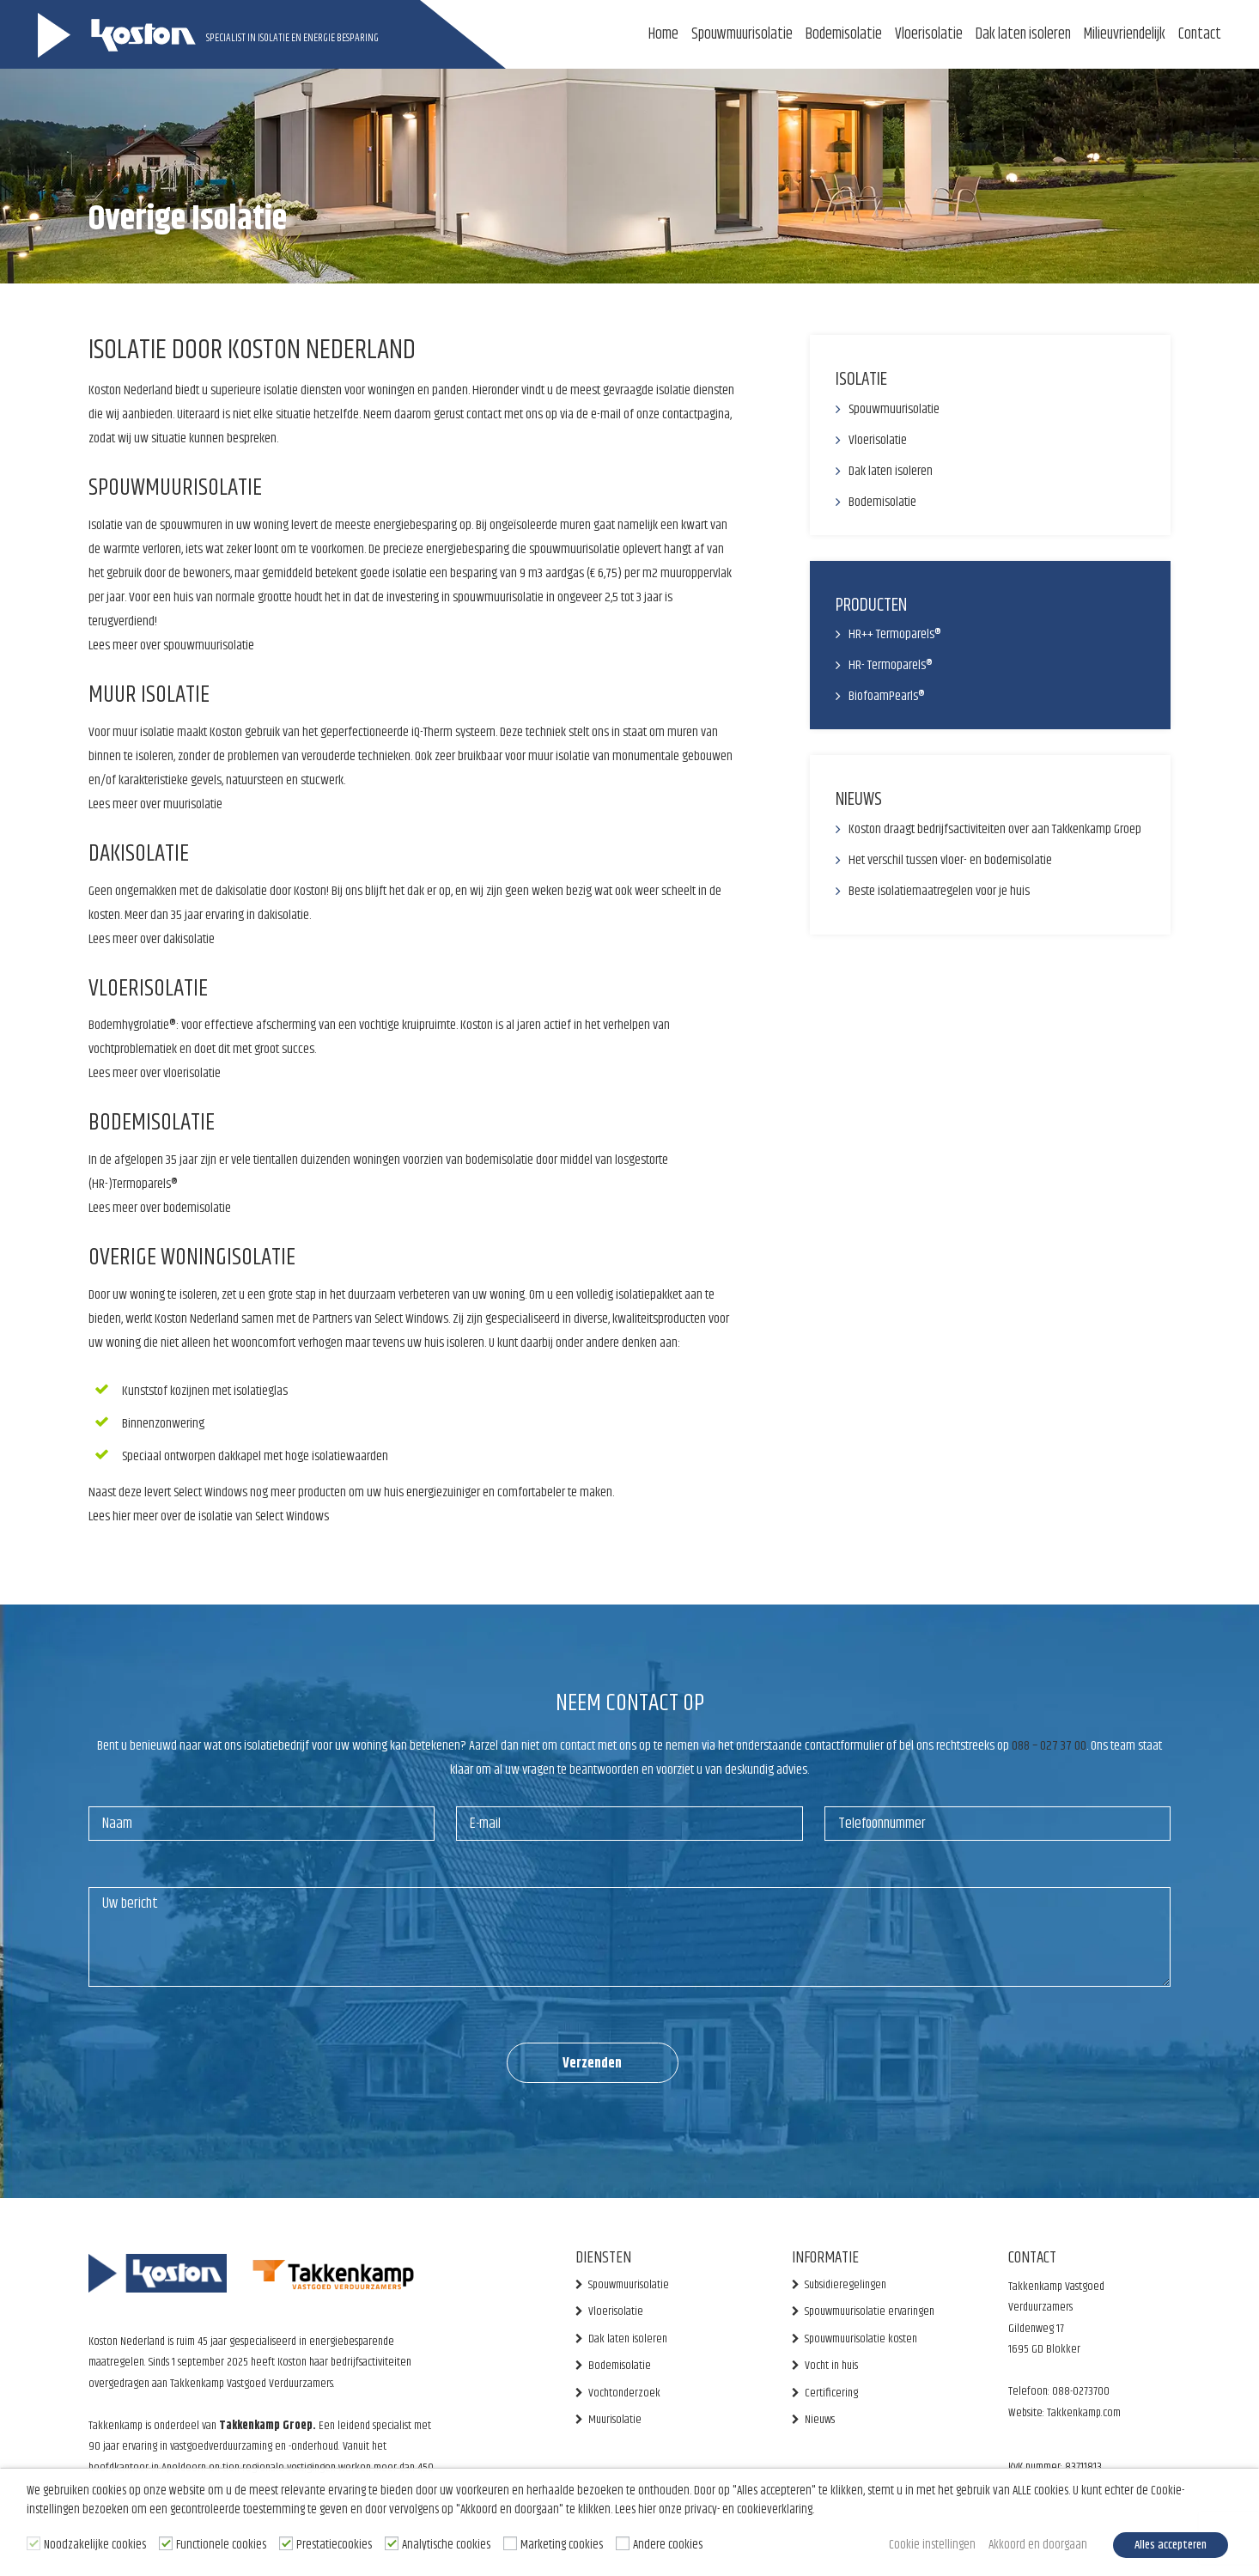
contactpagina (696, 414)
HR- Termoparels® (890, 665)
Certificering (831, 2393)
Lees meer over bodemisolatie (159, 1208)
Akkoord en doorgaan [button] (1037, 2545)
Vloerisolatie (929, 34)
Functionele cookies (221, 2545)
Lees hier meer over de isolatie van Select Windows (208, 1516)
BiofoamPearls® (886, 696)
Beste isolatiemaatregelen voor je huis (939, 891)
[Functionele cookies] (166, 2543)
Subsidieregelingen (845, 2284)
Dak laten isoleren (1023, 34)
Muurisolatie (615, 2419)
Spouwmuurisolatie (742, 34)
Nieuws (820, 2419)
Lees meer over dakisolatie (151, 939)
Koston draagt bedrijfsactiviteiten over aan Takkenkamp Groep (994, 829)
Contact (1199, 34)
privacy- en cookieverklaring (748, 2509)
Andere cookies (667, 2545)
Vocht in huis (831, 2365)
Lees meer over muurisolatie (155, 804)
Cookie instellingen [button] (932, 2545)
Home (663, 34)
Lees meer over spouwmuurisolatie (171, 645)
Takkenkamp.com (1082, 2412)
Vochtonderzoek (624, 2393)
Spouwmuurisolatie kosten (861, 2338)
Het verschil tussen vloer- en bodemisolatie (950, 860)
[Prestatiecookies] (286, 2543)
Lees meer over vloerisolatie (154, 1073)
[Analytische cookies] (391, 2543)
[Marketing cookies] (510, 2543)
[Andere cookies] (623, 2543)
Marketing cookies (561, 2545)
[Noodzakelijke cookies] (33, 2543)
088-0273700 (1081, 2391)
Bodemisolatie (844, 34)
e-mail (606, 414)
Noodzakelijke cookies (95, 2545)
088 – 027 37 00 (1049, 1746)
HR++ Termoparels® (894, 634)
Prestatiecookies (334, 2545)
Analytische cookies (446, 2545)
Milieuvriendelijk (1124, 34)
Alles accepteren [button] (1170, 2545)
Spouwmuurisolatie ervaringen (869, 2311)
